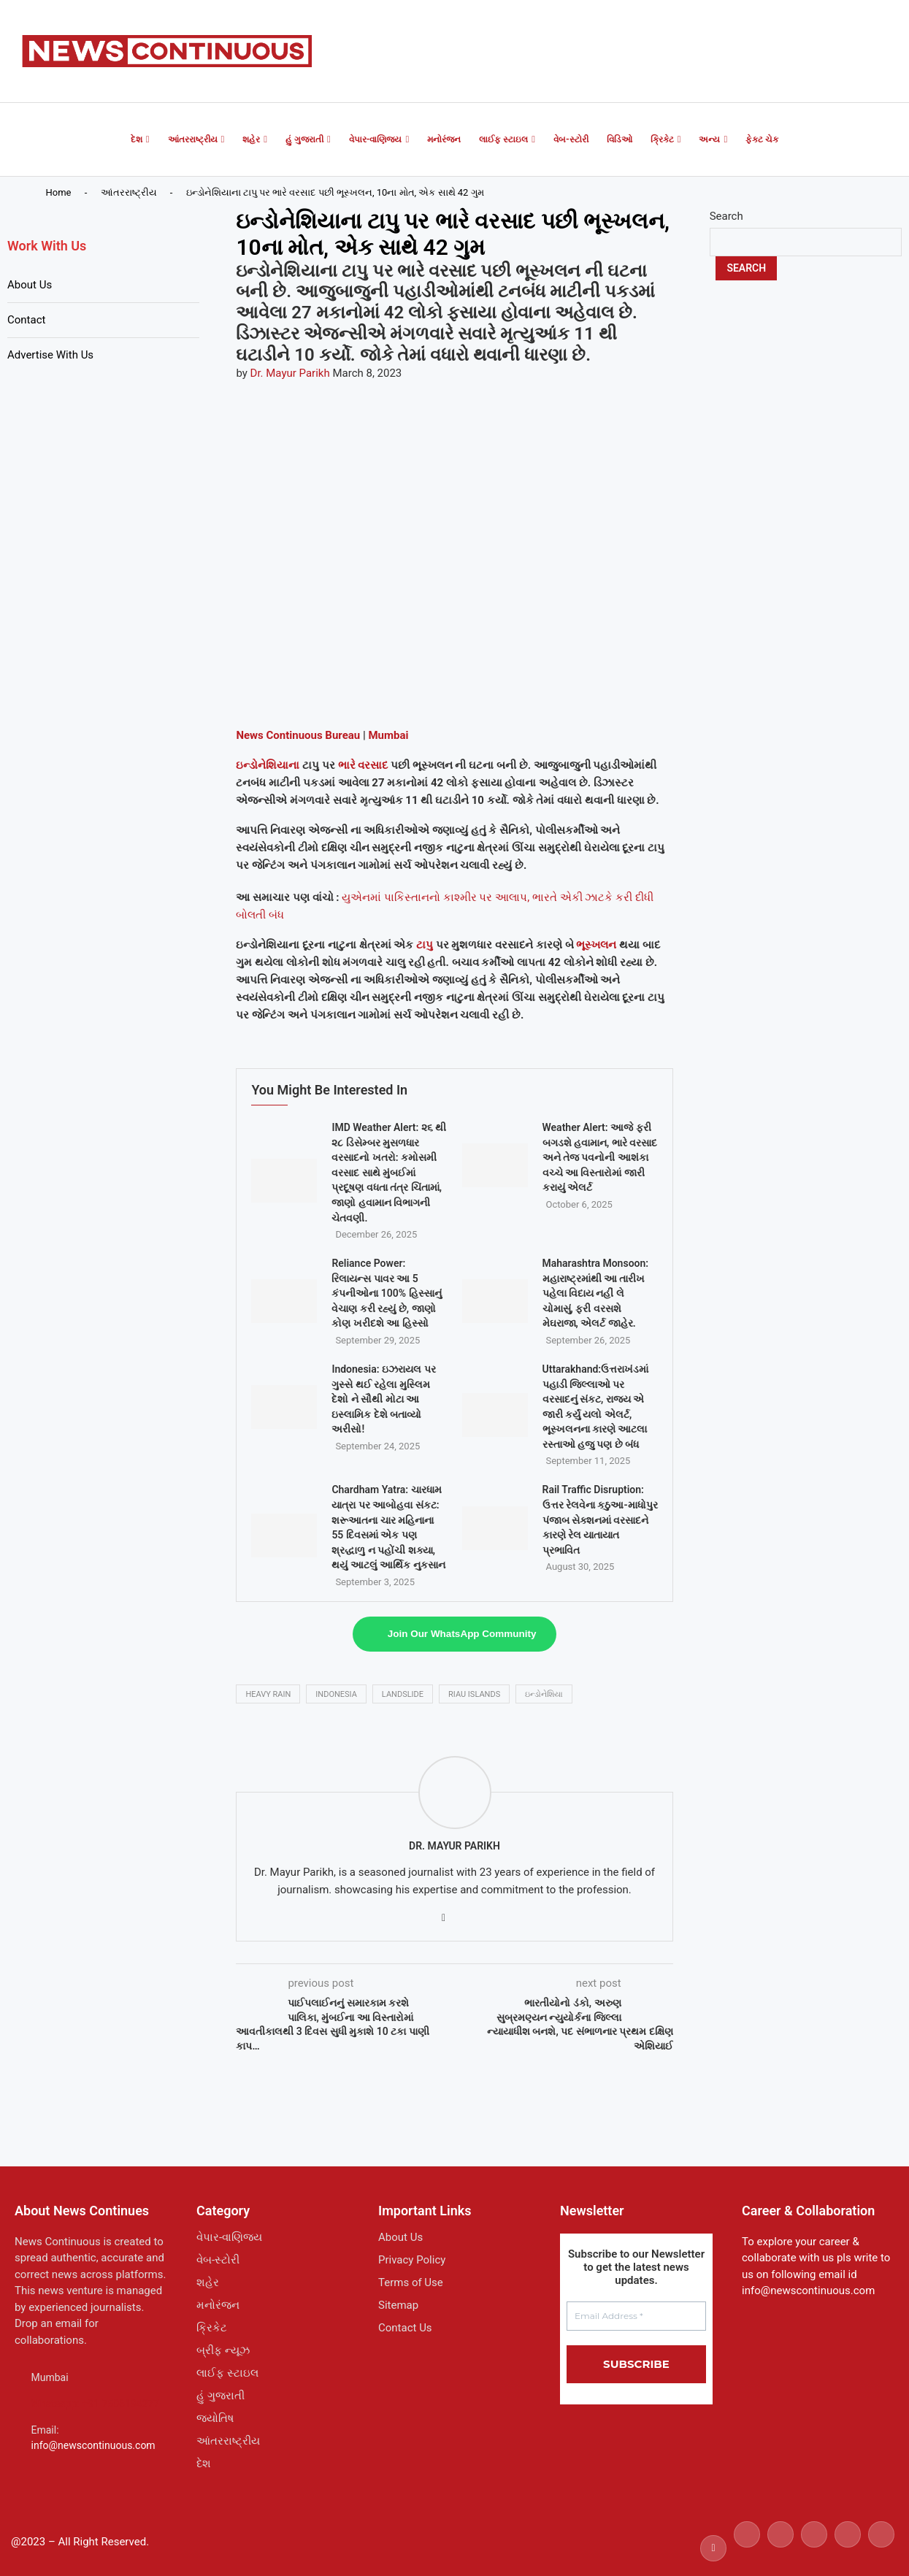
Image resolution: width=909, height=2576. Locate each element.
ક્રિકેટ (662, 139)
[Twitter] (747, 2547)
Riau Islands (474, 1694)
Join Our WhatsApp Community (462, 1633)
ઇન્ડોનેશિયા (544, 1694)
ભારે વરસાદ (363, 765)
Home (59, 192)
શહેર (251, 139)
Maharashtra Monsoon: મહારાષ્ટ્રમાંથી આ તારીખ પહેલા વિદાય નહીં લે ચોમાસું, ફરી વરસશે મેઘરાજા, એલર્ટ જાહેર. (595, 1293)
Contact (26, 319)
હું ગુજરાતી (304, 139)
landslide (402, 1694)
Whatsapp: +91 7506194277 (95, 2404)
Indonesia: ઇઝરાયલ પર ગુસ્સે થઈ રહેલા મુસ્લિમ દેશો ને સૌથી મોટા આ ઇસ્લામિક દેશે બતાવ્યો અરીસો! (383, 1399)
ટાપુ (424, 944)
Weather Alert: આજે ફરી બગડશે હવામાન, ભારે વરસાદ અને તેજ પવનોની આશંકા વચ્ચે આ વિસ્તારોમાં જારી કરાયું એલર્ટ (600, 1157)
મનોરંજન (444, 139)
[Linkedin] (814, 2547)
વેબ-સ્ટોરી (570, 139)
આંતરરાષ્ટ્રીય (193, 139)
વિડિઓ (619, 139)
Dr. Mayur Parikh (290, 373)
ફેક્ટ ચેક (761, 139)
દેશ (136, 139)
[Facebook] (713, 2547)
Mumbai (388, 735)
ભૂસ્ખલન (596, 944)
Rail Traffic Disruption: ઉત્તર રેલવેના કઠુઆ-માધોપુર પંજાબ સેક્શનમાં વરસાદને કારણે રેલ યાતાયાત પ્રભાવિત (600, 1519)
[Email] (881, 2547)
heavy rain (268, 1694)
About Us (29, 284)
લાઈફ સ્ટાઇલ (503, 139)
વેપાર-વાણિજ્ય (375, 139)
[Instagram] (780, 2547)
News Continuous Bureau (298, 735)
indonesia (336, 1694)
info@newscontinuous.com (93, 2445)
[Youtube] (847, 2547)
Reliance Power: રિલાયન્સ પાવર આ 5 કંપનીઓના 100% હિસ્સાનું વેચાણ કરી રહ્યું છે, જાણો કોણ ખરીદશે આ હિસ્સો (386, 1293)
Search (726, 216)
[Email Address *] (636, 2316)
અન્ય (709, 139)
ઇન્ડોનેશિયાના (267, 765)
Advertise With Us (50, 354)
